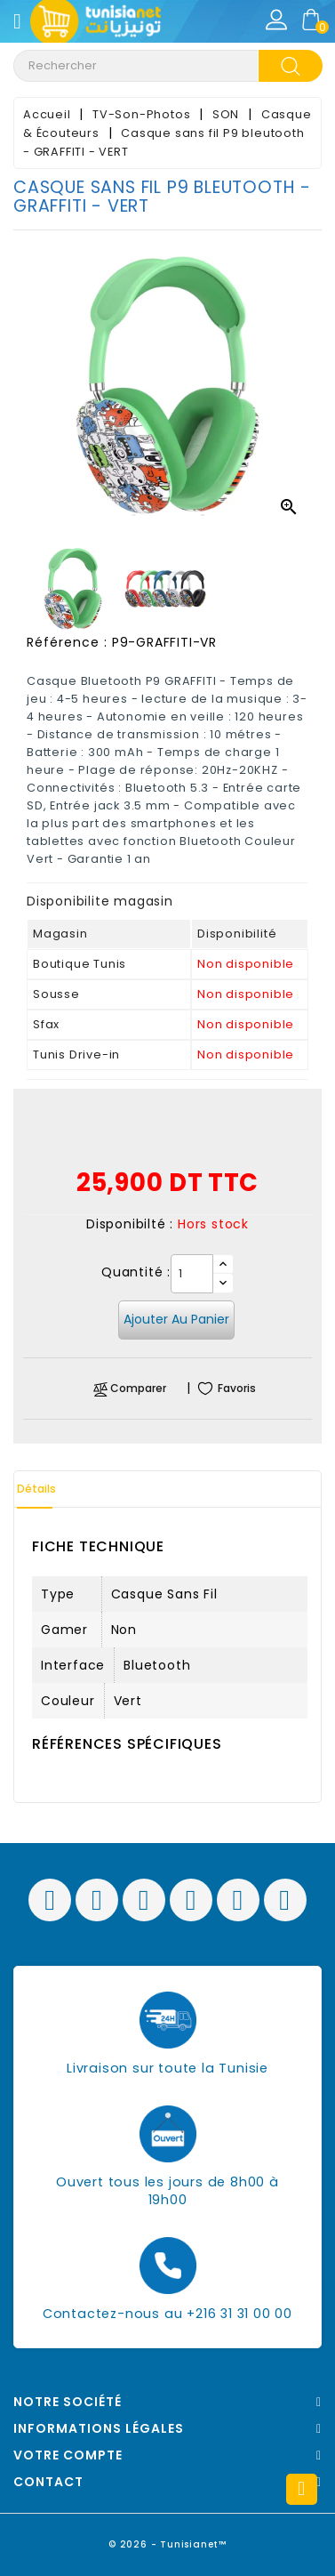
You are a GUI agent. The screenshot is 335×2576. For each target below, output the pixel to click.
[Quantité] (192, 1273)
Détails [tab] (36, 1488)
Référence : (67, 642)
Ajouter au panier (176, 1319)
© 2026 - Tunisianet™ (167, 2544)
